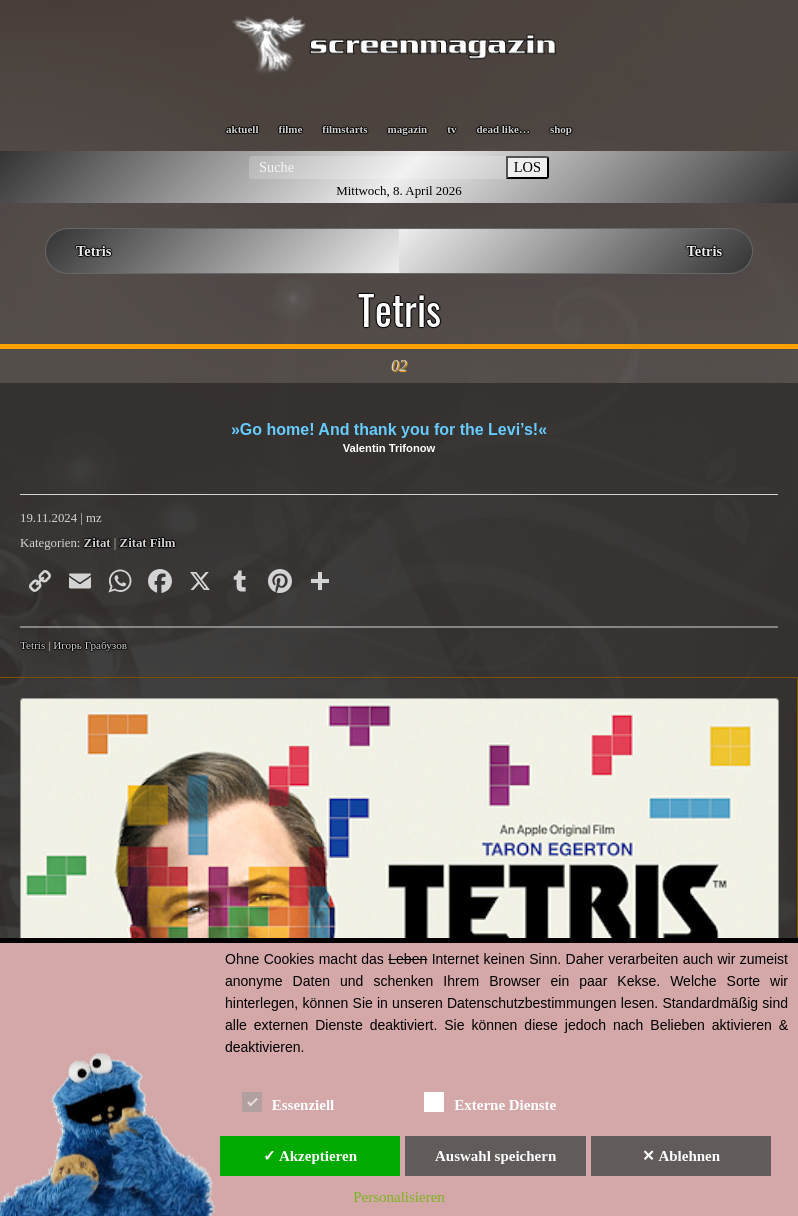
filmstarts (344, 129)
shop (561, 129)
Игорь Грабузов (90, 645)
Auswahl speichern (495, 1156)
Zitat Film (148, 543)
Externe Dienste (490, 1101)
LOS (527, 167)
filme (290, 129)
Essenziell (288, 1101)
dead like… (502, 129)
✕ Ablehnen (681, 1156)
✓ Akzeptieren (310, 1156)
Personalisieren (399, 1197)
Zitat (97, 543)
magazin (408, 129)
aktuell (242, 129)
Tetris (93, 251)
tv (451, 129)
